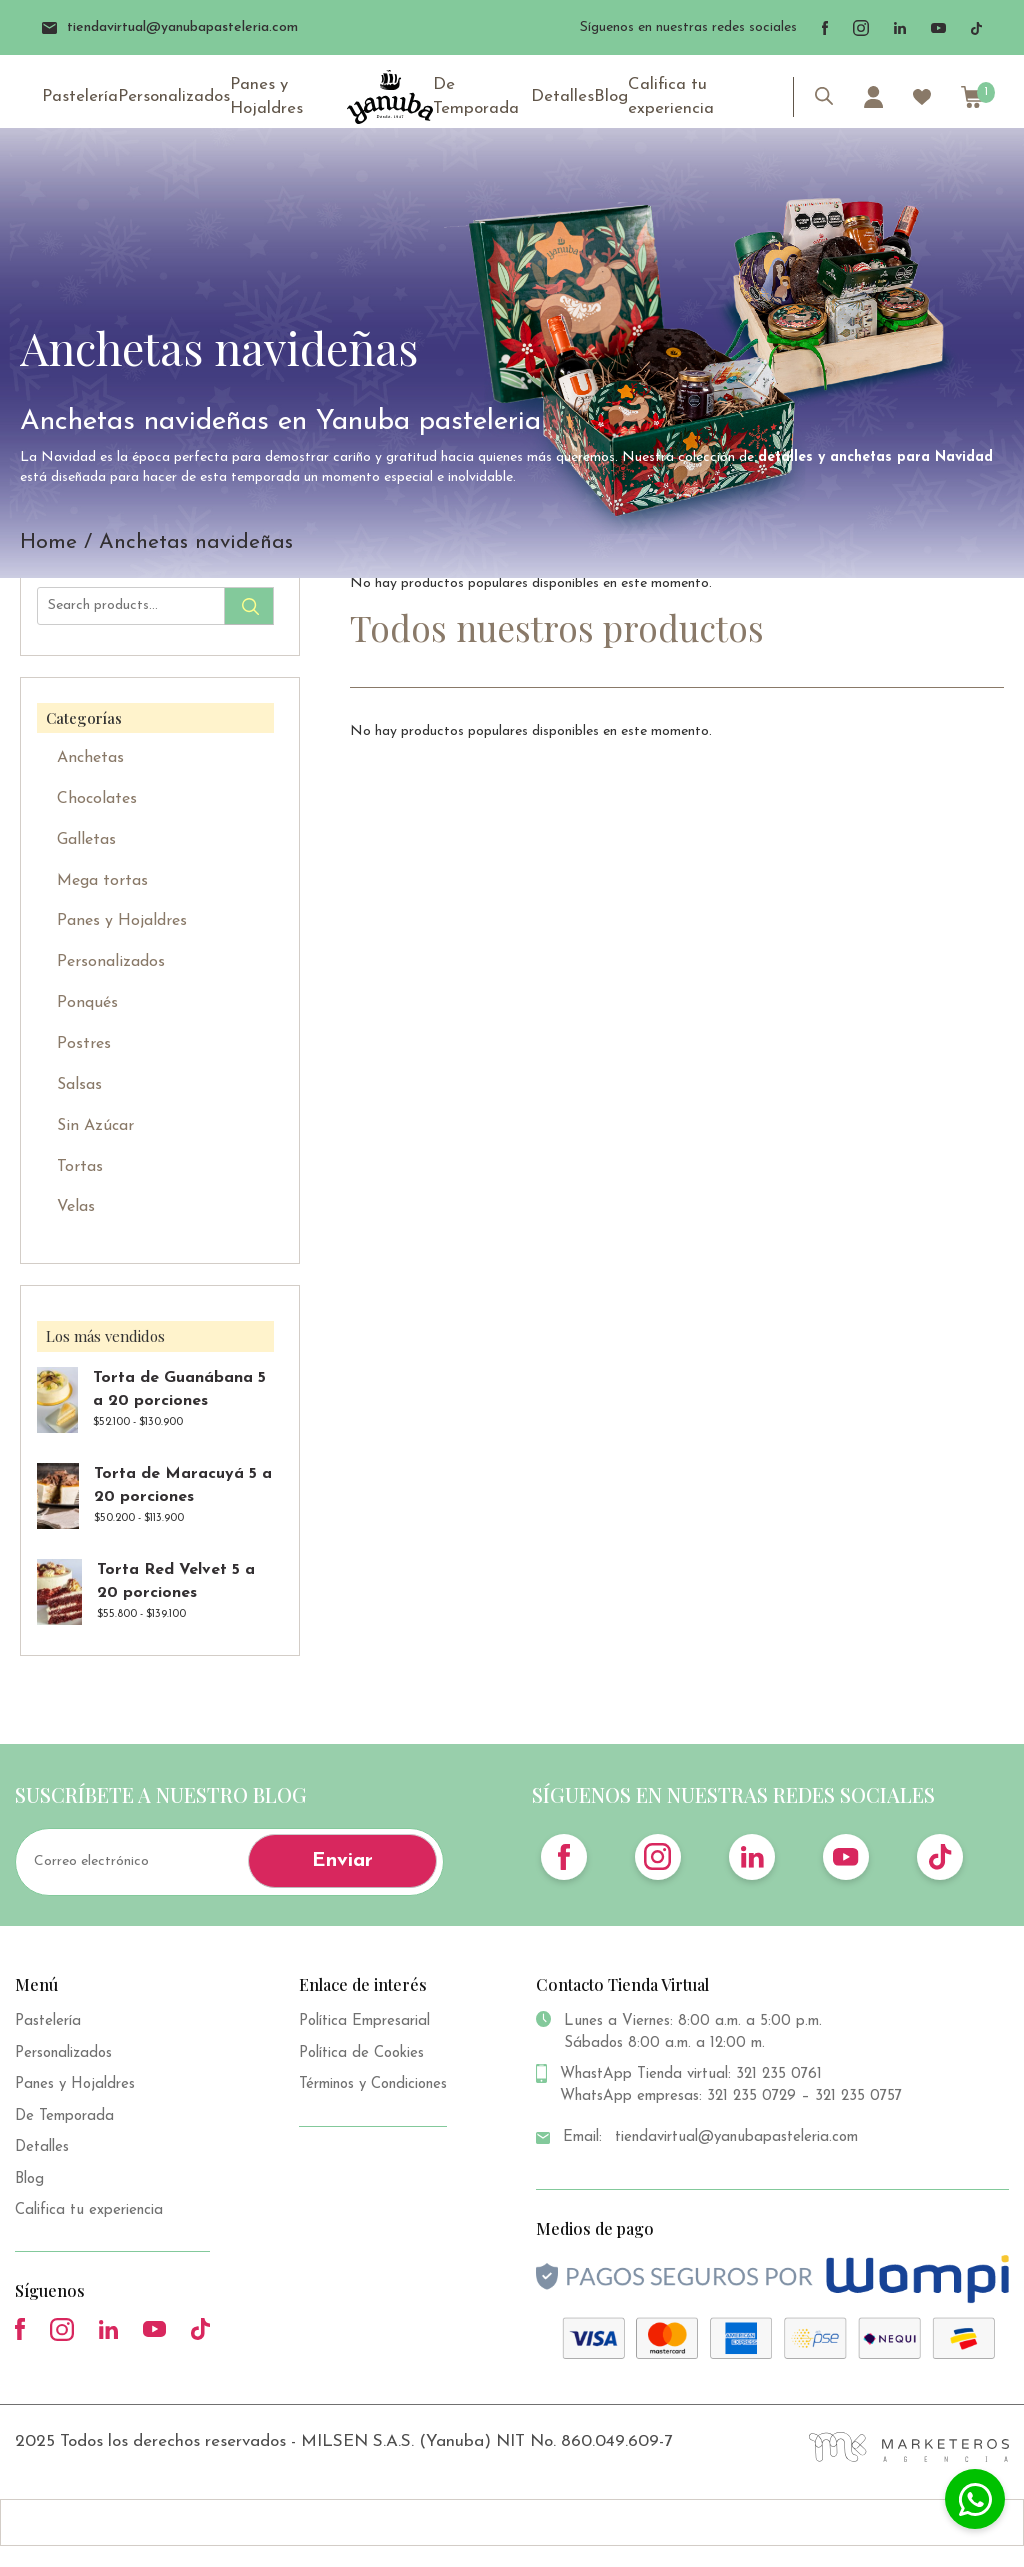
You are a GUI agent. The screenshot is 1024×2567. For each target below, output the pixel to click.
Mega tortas (102, 881)
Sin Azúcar (95, 1126)
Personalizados (168, 99)
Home (48, 542)
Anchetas (90, 758)
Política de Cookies (361, 2053)
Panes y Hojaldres (256, 98)
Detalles (564, 99)
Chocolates (97, 799)
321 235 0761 (779, 2074)
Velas (76, 1207)
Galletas (86, 840)
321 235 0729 (751, 2096)
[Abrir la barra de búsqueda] (824, 99)
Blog (610, 99)
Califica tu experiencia (666, 98)
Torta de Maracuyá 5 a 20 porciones (183, 1485)
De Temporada (477, 98)
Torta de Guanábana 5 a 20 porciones (179, 1389)
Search (249, 606)
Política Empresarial (364, 2021)
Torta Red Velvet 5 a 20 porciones (176, 1581)
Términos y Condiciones (373, 2084)
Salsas (79, 1085)
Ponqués (87, 1003)
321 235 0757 (858, 2096)
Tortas (80, 1167)
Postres (84, 1044)
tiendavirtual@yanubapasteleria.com (172, 27)
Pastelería (78, 99)
